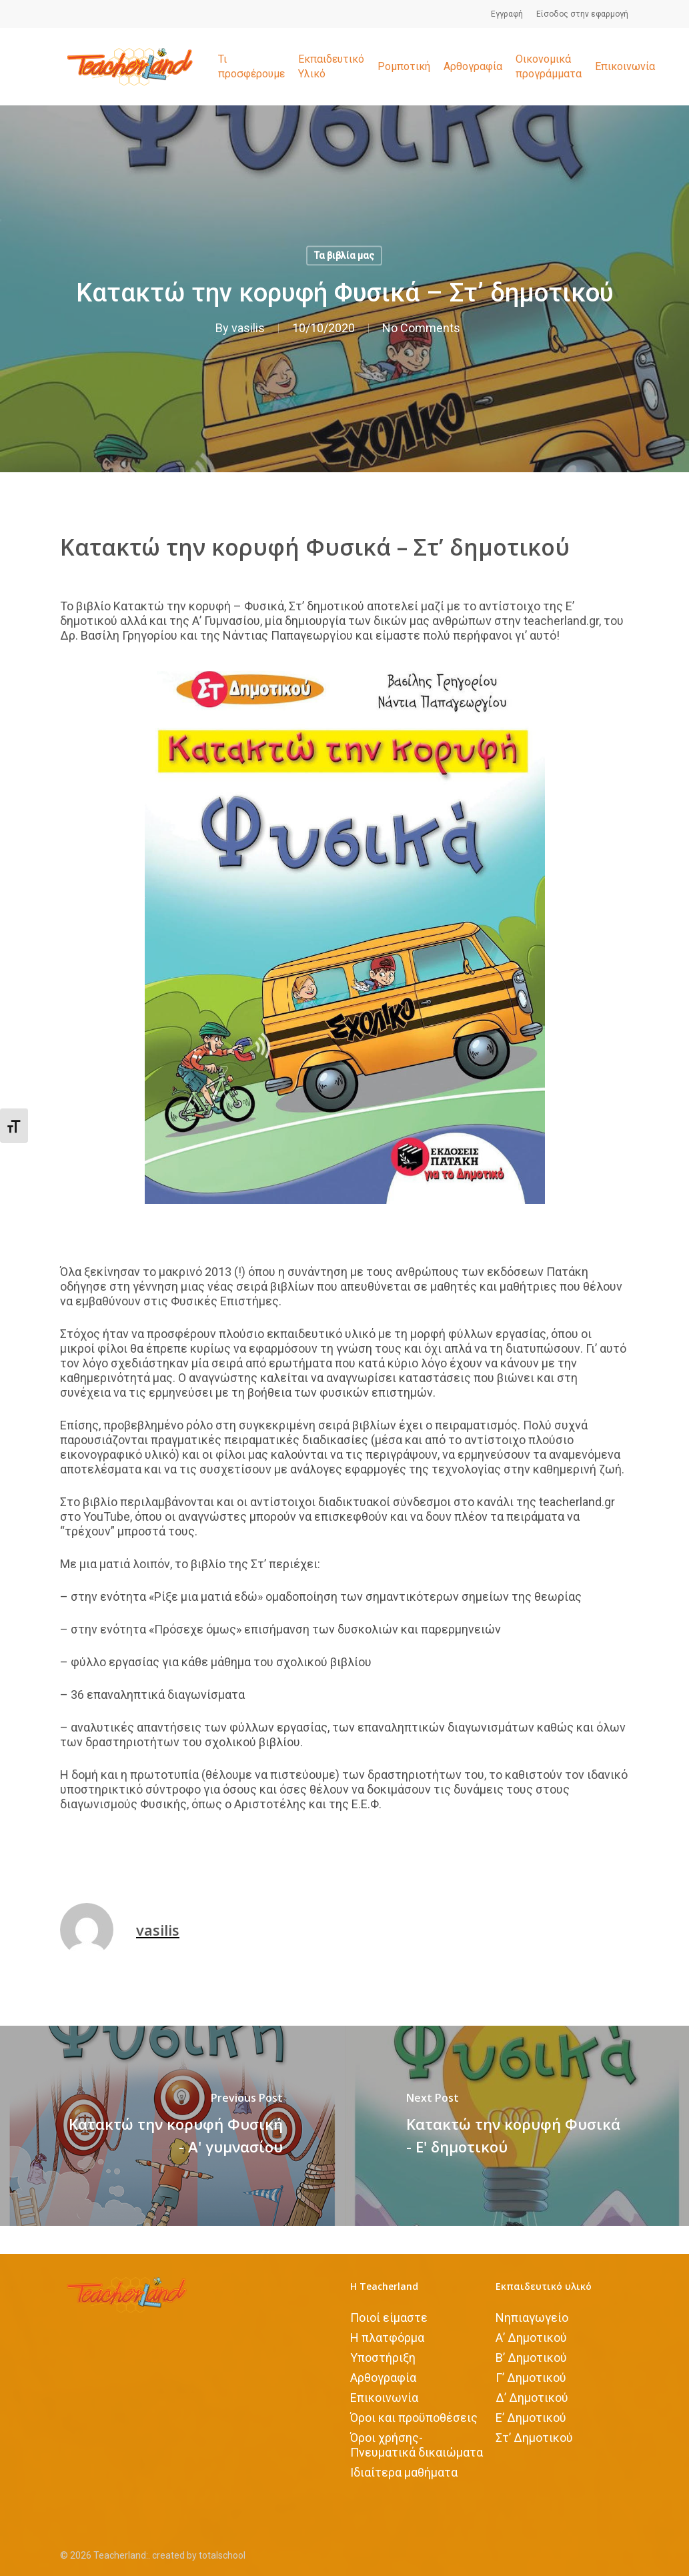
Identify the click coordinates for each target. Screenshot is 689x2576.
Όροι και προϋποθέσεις (414, 2418)
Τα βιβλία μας (344, 255)
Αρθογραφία (383, 2378)
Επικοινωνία (384, 2398)
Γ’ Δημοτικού (531, 2378)
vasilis (248, 328)
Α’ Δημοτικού (531, 2338)
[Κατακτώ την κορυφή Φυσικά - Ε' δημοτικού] (517, 2126)
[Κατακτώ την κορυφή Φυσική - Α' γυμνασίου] (172, 2126)
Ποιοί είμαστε (389, 2318)
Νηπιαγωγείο (532, 2318)
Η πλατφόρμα (387, 2338)
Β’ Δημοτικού (531, 2358)
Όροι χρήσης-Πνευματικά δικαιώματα (416, 2445)
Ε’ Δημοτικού (531, 2418)
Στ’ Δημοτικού (534, 2438)
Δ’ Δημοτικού (532, 2398)
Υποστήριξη (383, 2358)
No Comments (421, 328)
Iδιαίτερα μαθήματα (404, 2472)
